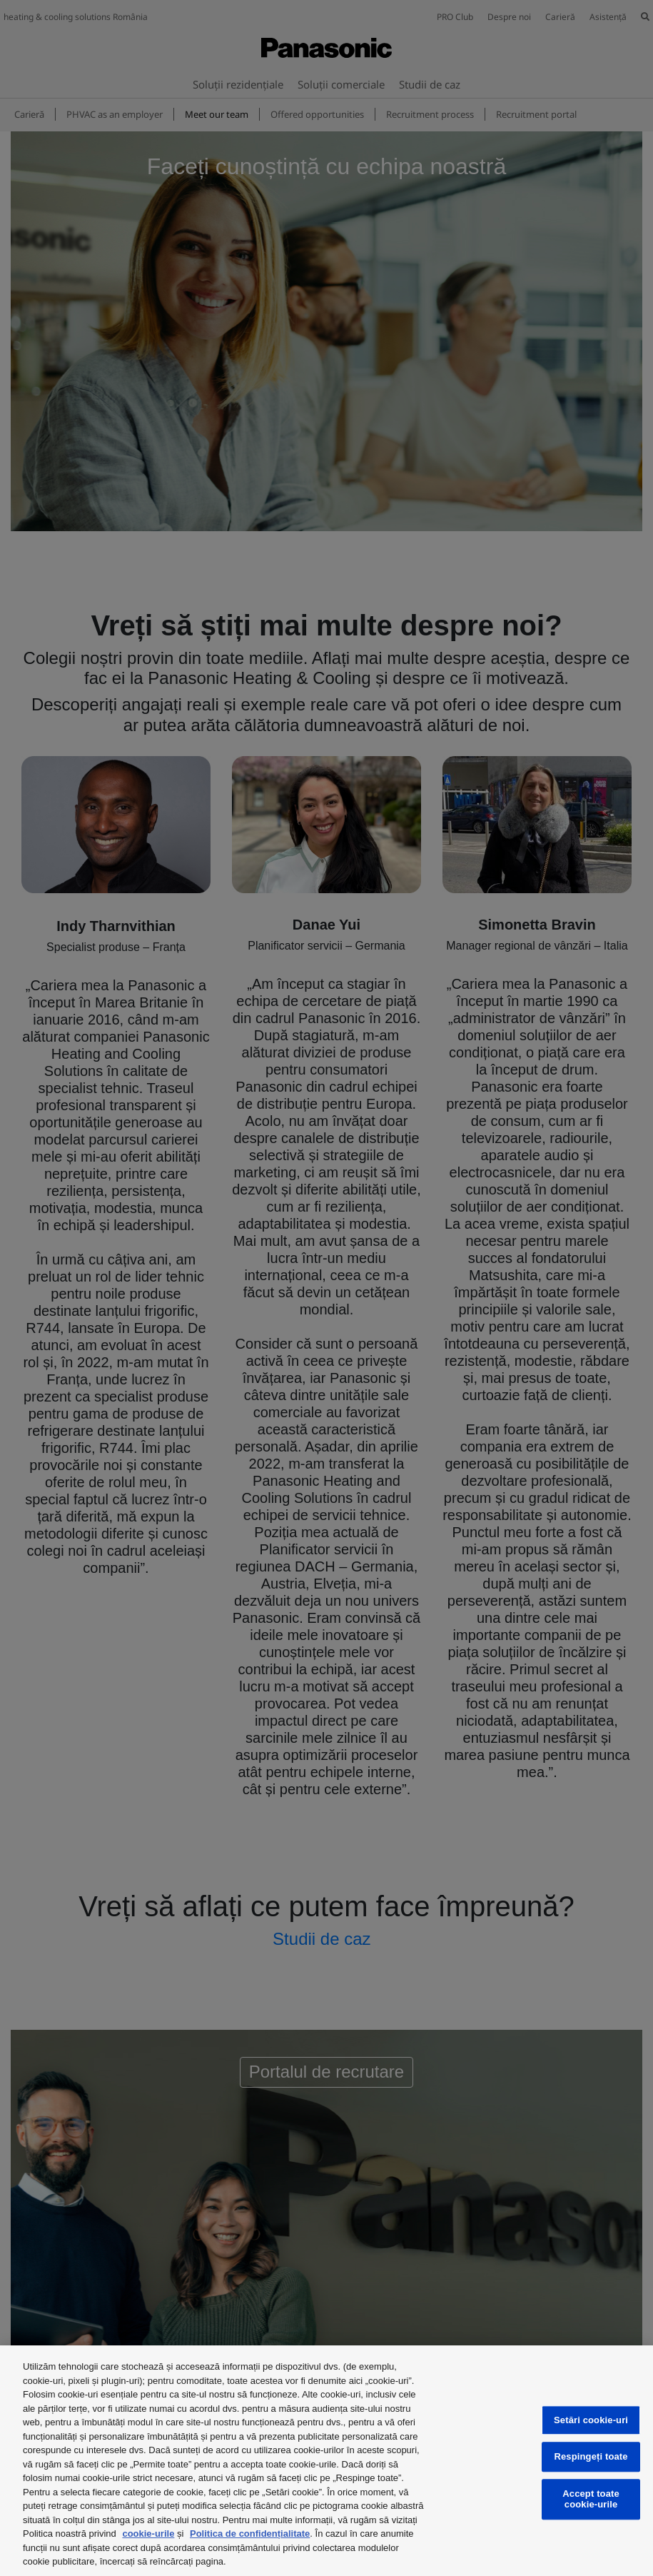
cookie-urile (148, 2533)
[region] (326, 2460)
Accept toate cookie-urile (590, 2499)
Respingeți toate (590, 2457)
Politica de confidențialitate (250, 2533)
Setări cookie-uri (591, 2420)
